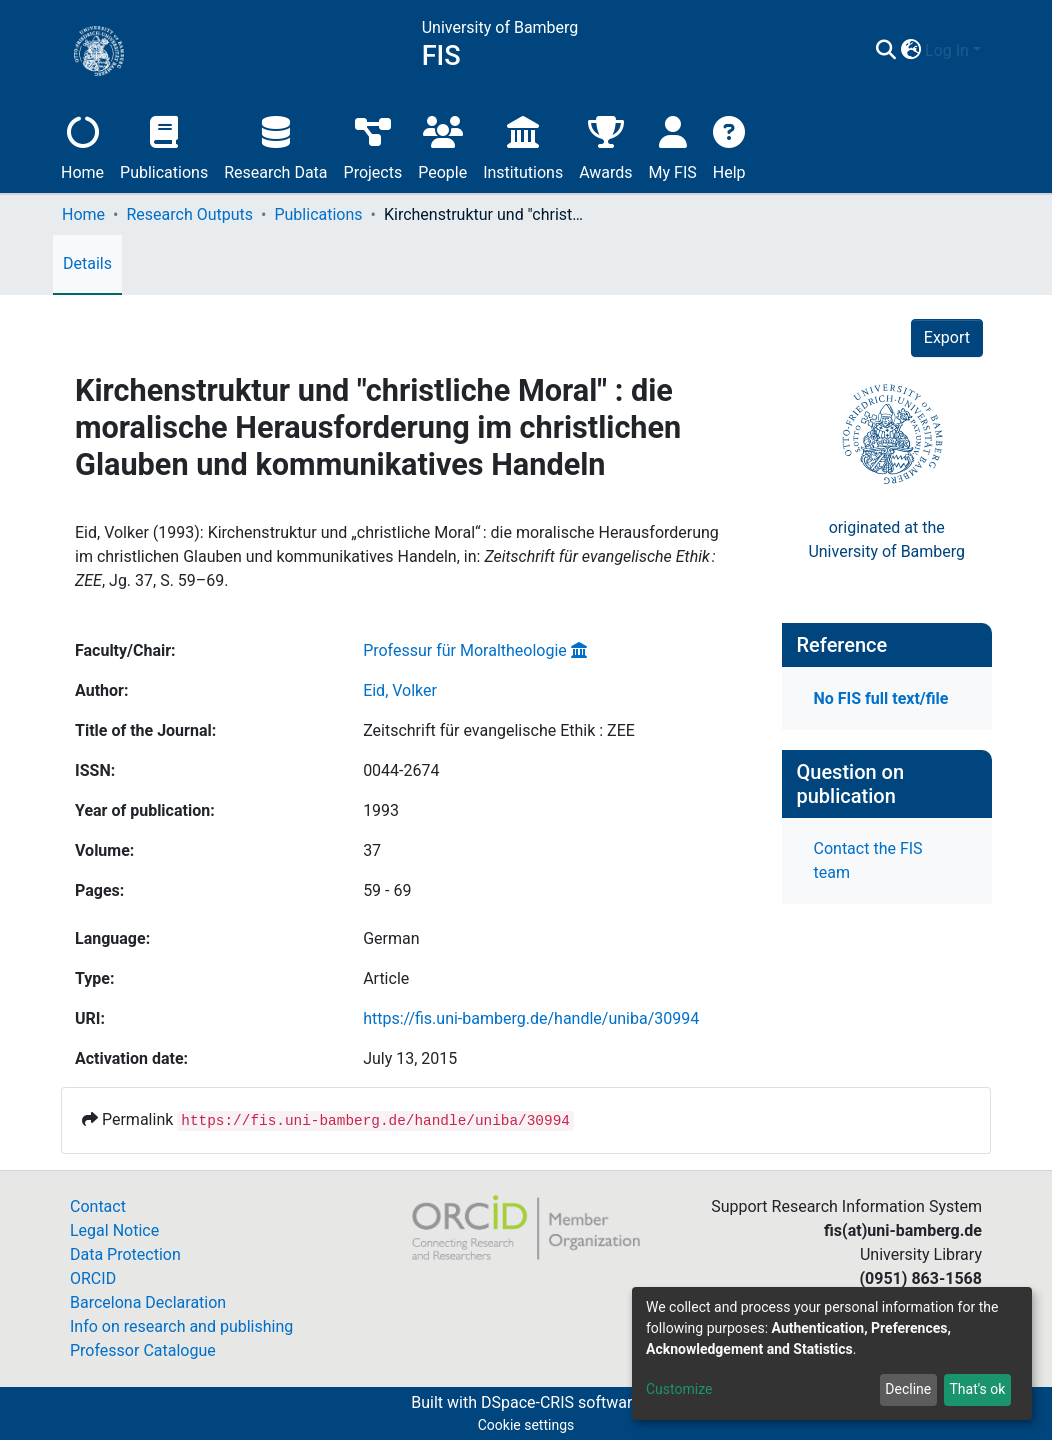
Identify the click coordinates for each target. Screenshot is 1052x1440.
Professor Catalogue (143, 1350)
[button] (910, 51)
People (442, 145)
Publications (164, 145)
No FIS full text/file (881, 698)
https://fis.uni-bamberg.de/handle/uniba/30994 (531, 1018)
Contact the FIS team (868, 860)
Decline (908, 1389)
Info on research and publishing (181, 1326)
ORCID (93, 1278)
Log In (947, 50)
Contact (98, 1206)
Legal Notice (114, 1230)
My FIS (673, 145)
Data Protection (125, 1254)
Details (87, 263)
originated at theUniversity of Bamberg (886, 539)
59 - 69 (387, 890)
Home (82, 145)
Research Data (275, 145)
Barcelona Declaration (148, 1302)
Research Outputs (189, 214)
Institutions (523, 145)
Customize (679, 1389)
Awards (605, 145)
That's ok (977, 1389)
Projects (373, 145)
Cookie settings (526, 1425)
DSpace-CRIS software (561, 1402)
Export (947, 337)
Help (729, 145)
